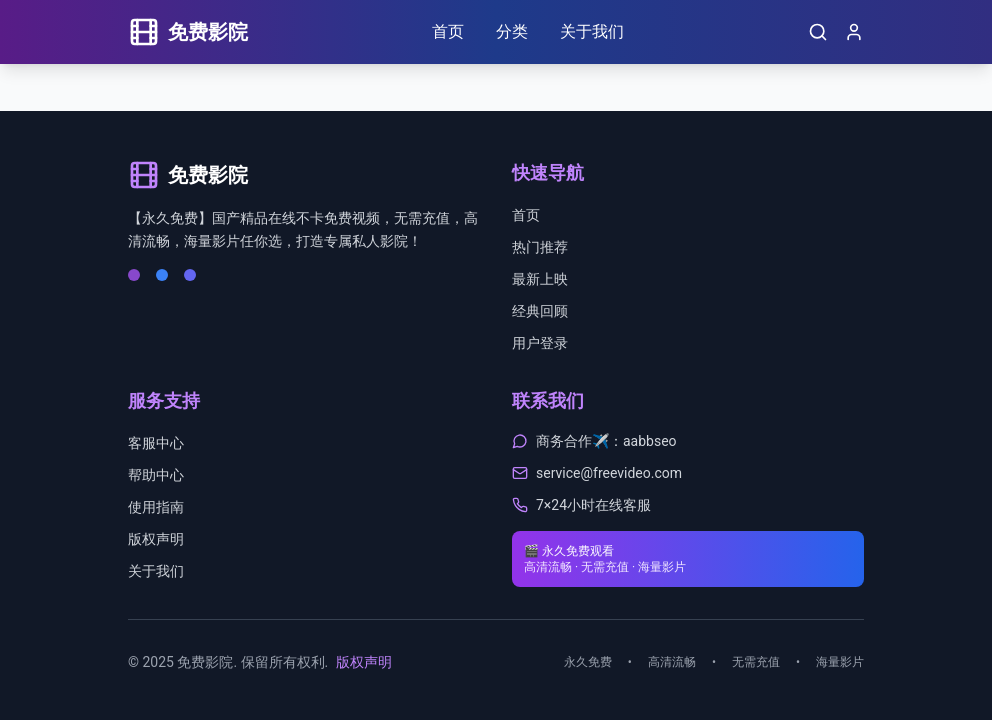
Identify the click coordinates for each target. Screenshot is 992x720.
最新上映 (540, 279)
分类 (512, 31)
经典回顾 (540, 311)
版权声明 (156, 539)
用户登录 (540, 343)
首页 (448, 31)
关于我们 (592, 31)
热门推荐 (540, 247)
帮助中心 (156, 475)
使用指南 (156, 507)
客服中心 (156, 443)
